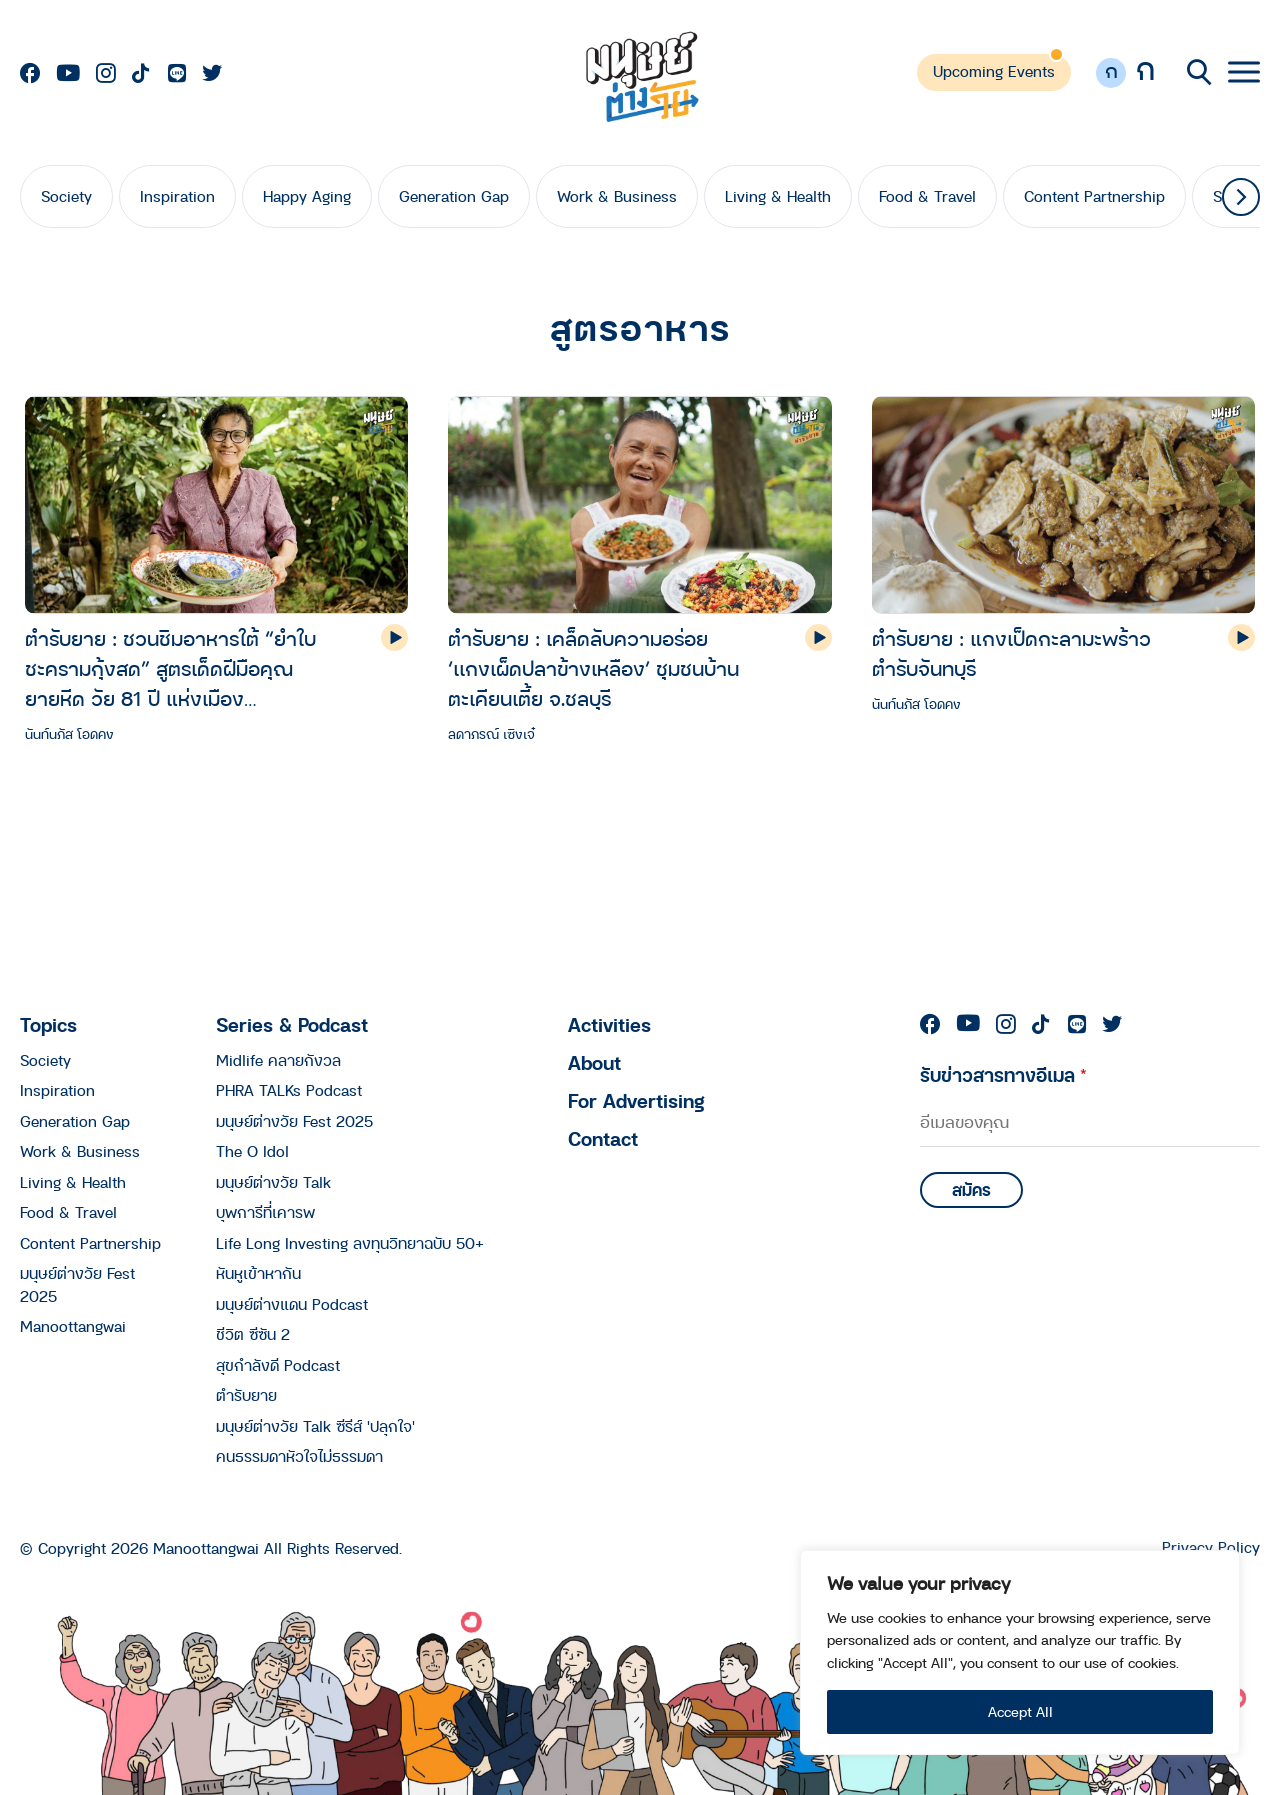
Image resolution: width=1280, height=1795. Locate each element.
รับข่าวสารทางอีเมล (1003, 1074)
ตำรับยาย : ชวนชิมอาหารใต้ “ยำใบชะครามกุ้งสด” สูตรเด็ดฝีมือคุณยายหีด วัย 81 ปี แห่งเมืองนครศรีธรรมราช (170, 668)
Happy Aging (307, 196)
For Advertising (636, 1100)
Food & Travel (927, 196)
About (594, 1062)
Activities (609, 1024)
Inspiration (177, 196)
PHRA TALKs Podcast (289, 1090)
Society (66, 196)
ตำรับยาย (246, 1395)
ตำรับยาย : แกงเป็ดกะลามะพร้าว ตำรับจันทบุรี (1011, 653)
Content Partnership (1094, 196)
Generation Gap (454, 196)
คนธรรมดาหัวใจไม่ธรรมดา (299, 1456)
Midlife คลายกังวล (278, 1060)
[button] (1241, 197)
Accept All (1020, 1711)
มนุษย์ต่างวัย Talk (273, 1182)
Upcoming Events (994, 71)
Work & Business (617, 196)
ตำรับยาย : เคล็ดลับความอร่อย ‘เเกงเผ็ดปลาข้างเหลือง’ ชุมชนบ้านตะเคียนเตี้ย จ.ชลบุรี (593, 668)
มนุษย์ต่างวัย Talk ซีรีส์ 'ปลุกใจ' (315, 1426)
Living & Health (778, 196)
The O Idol (252, 1151)
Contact (603, 1138)
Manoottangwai (73, 1326)
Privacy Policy (1211, 1547)
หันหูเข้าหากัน (258, 1273)
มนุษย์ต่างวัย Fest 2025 (294, 1121)
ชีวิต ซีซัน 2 (253, 1334)
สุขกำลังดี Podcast (278, 1365)
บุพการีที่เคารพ (265, 1212)
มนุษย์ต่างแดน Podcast (292, 1304)
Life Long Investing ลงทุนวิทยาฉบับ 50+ (350, 1243)
